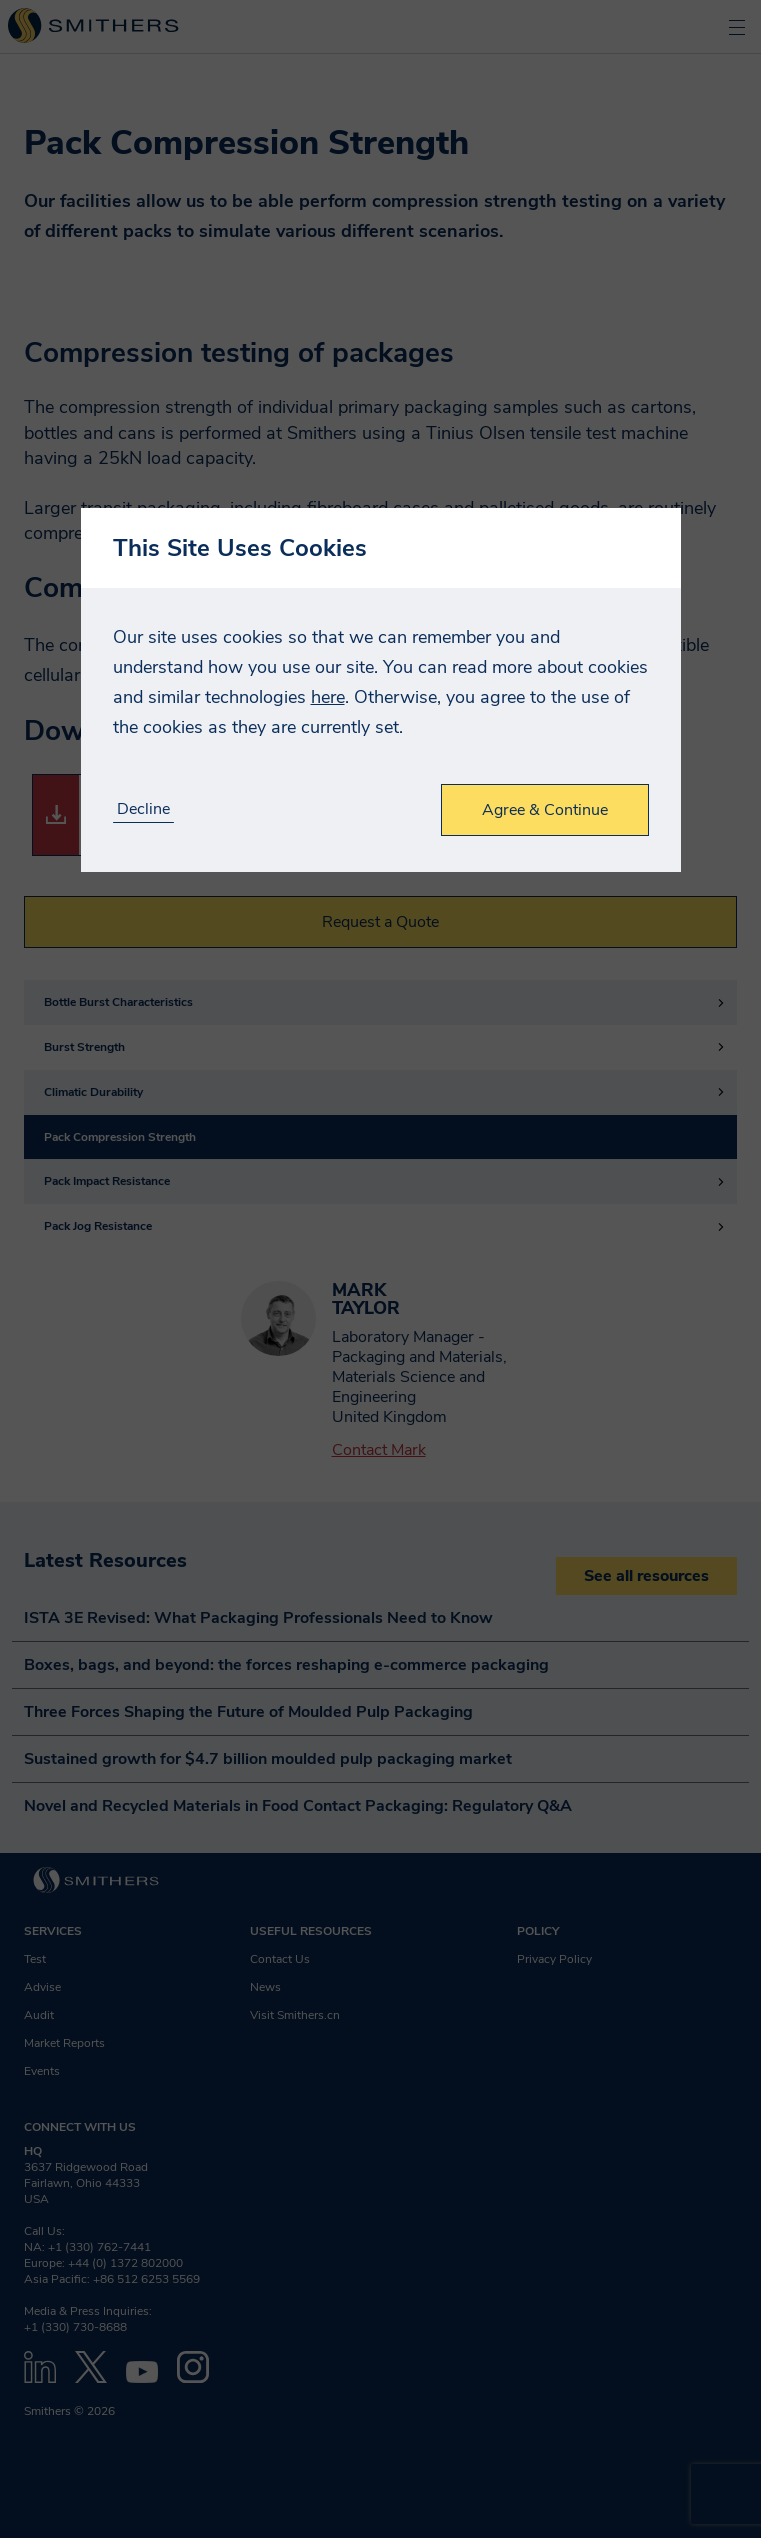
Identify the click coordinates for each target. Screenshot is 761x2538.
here (328, 697)
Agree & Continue (545, 810)
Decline (143, 809)
